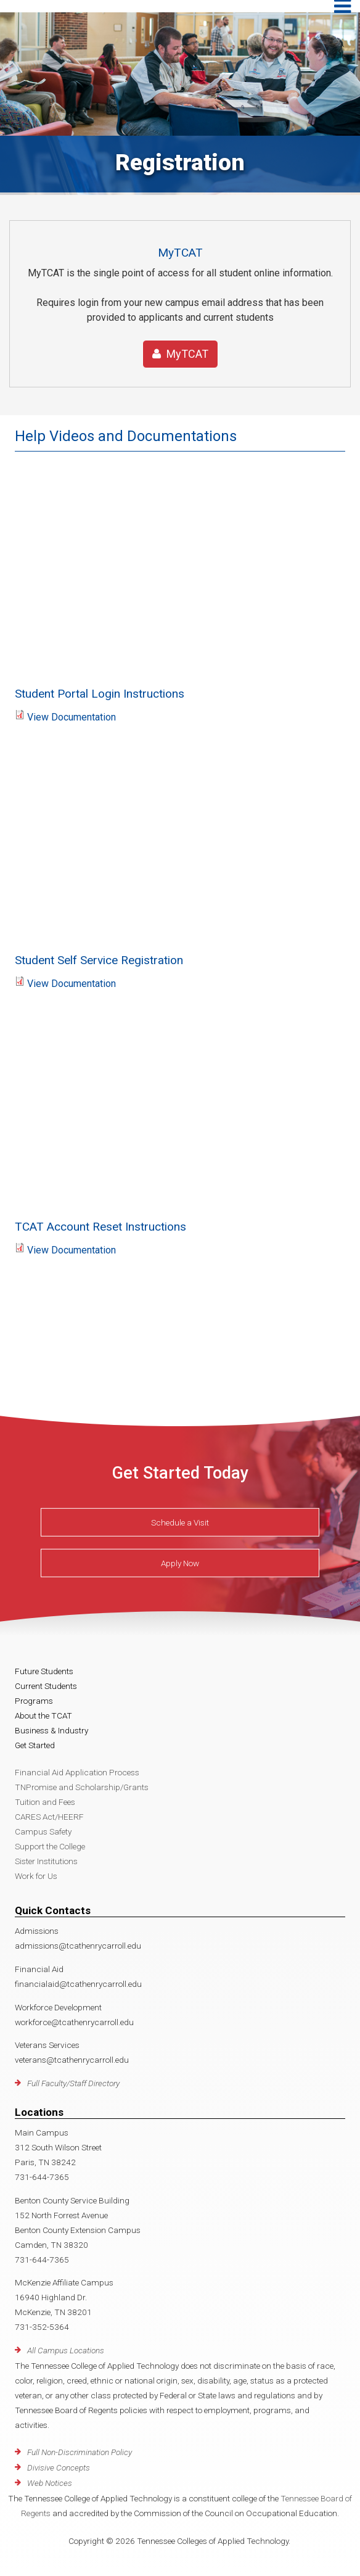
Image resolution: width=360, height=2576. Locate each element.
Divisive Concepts (58, 2467)
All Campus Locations (65, 2350)
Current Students (46, 1686)
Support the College (50, 1846)
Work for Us (36, 1876)
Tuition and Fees (45, 1802)
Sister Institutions (46, 1861)
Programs (34, 1701)
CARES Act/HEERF (49, 1817)
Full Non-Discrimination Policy (79, 2452)
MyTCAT (180, 353)
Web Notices (49, 2483)
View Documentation (71, 717)
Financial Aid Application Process (77, 1772)
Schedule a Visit (180, 1522)
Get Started (35, 1745)
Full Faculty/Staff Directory (73, 2083)
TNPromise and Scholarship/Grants (82, 1787)
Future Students (44, 1671)
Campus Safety (43, 1831)
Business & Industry (51, 1730)
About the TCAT (43, 1715)
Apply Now (180, 1563)
